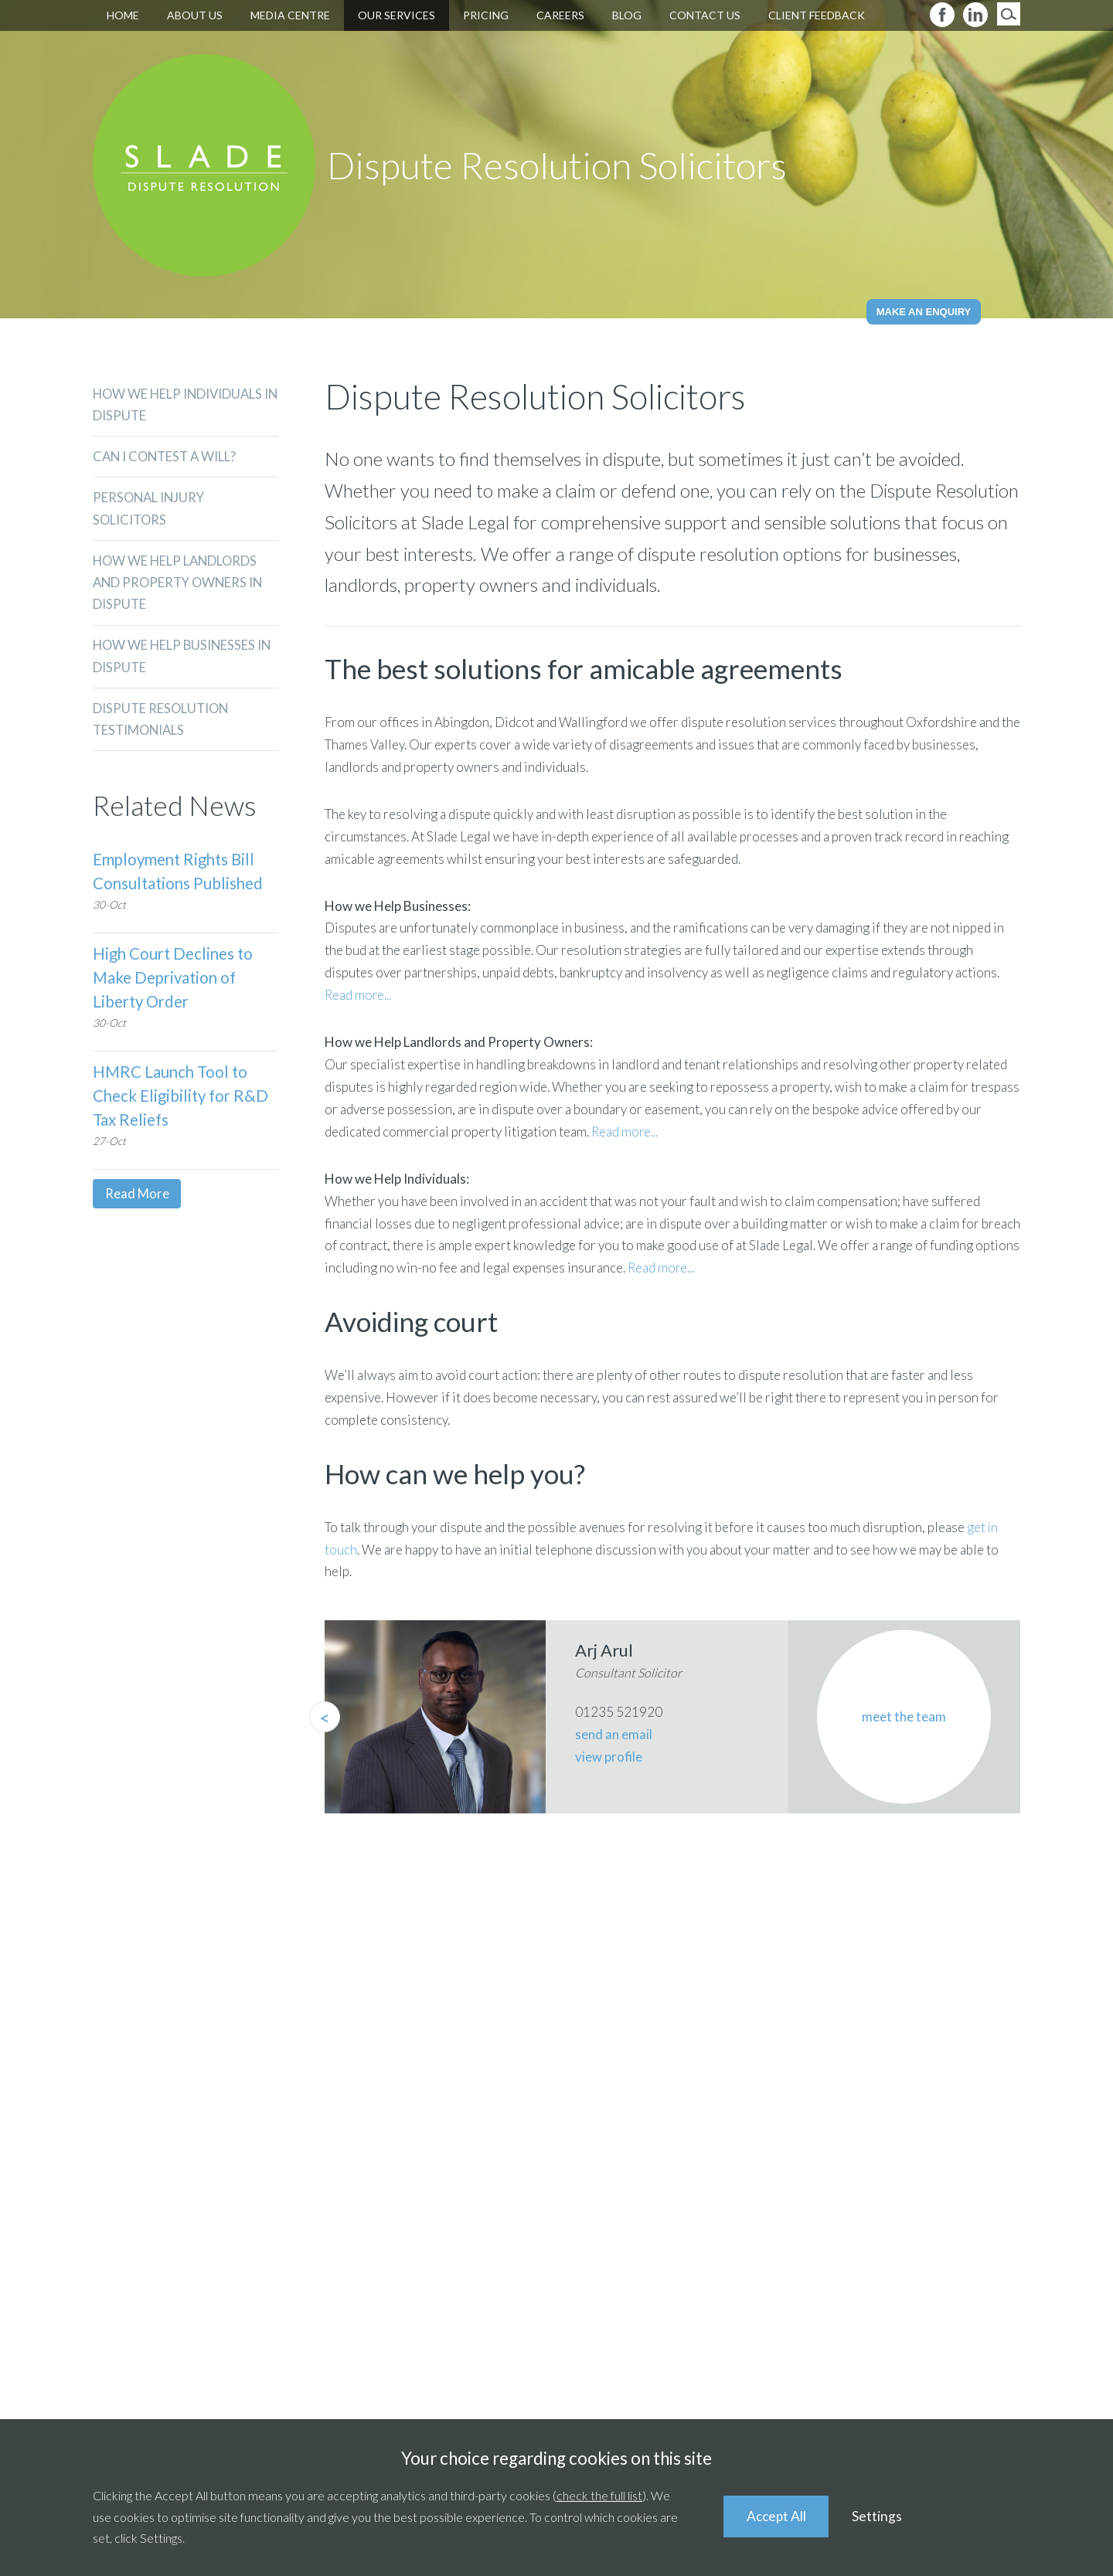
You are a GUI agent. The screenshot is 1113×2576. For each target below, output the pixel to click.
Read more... (358, 995)
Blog (627, 15)
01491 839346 (936, 2149)
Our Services (396, 15)
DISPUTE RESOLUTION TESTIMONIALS (162, 724)
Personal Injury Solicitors (150, 510)
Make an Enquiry (924, 312)
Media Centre (290, 15)
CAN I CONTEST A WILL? (167, 458)
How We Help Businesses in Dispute (184, 660)
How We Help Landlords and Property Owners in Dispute (180, 586)
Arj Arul (604, 1650)
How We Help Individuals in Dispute (180, 405)
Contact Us (704, 15)
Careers (560, 15)
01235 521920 (302, 2149)
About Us (195, 15)
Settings (880, 2516)
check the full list (599, 2495)
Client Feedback (816, 15)
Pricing (486, 15)
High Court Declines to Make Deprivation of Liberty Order (175, 984)
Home (123, 15)
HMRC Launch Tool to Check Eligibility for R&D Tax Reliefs (182, 1102)
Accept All (777, 2516)
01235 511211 (599, 2149)
